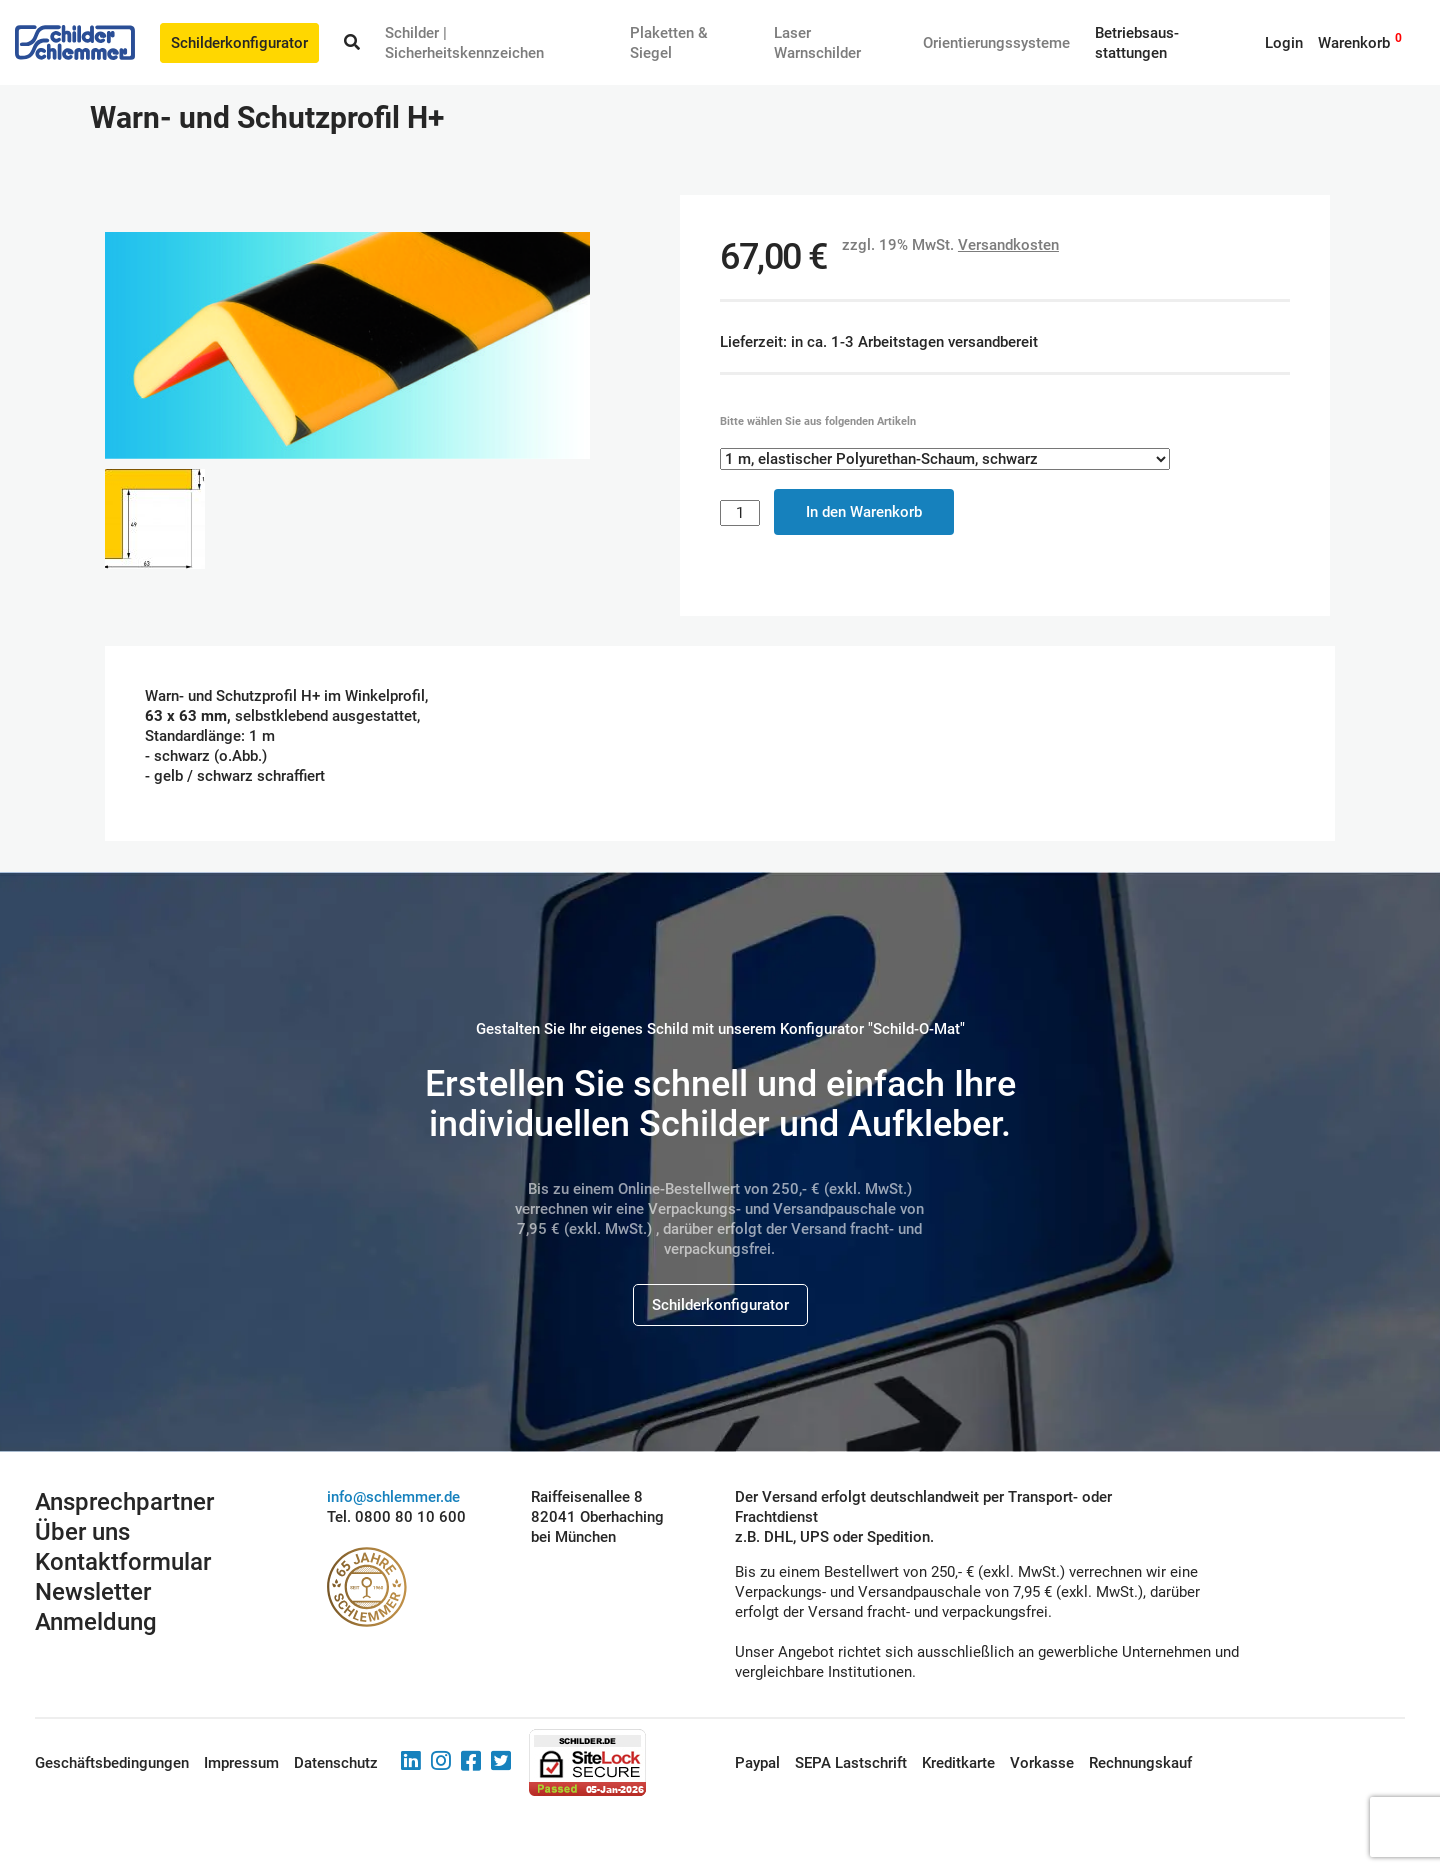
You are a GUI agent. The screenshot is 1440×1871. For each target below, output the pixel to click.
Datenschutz (336, 1763)
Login (1284, 43)
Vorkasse (1042, 1763)
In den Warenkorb (864, 512)
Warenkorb (1354, 43)
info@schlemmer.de (393, 1497)
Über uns (82, 1532)
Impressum (241, 1763)
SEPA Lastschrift (851, 1763)
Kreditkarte (958, 1763)
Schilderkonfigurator (239, 43)
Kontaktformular (123, 1562)
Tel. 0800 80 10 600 (396, 1517)
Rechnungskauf (1140, 1763)
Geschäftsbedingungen (112, 1763)
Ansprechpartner (124, 1502)
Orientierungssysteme (996, 43)
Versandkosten (1008, 245)
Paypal (757, 1763)
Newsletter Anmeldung (96, 1607)
